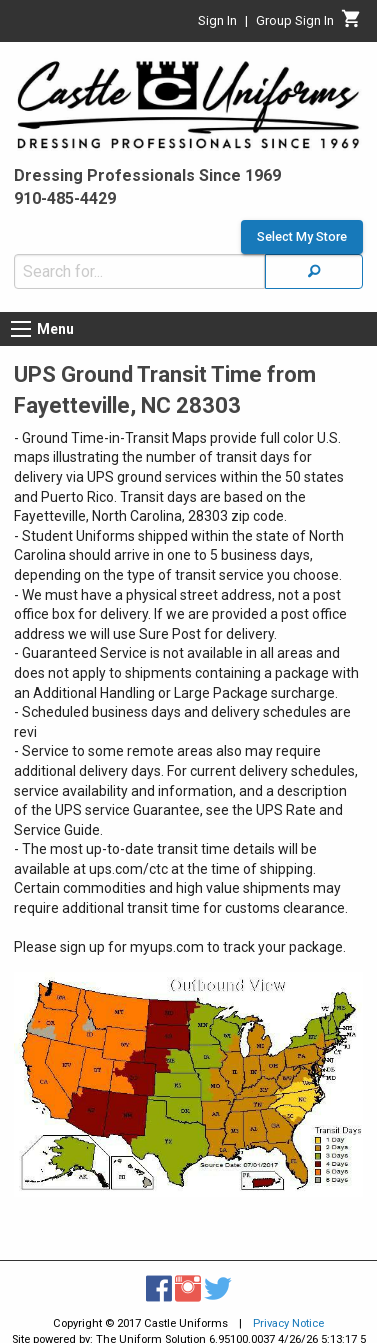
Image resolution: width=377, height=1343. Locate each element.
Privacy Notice (288, 1323)
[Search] (314, 271)
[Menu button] (21, 329)
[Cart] (351, 24)
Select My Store (302, 237)
